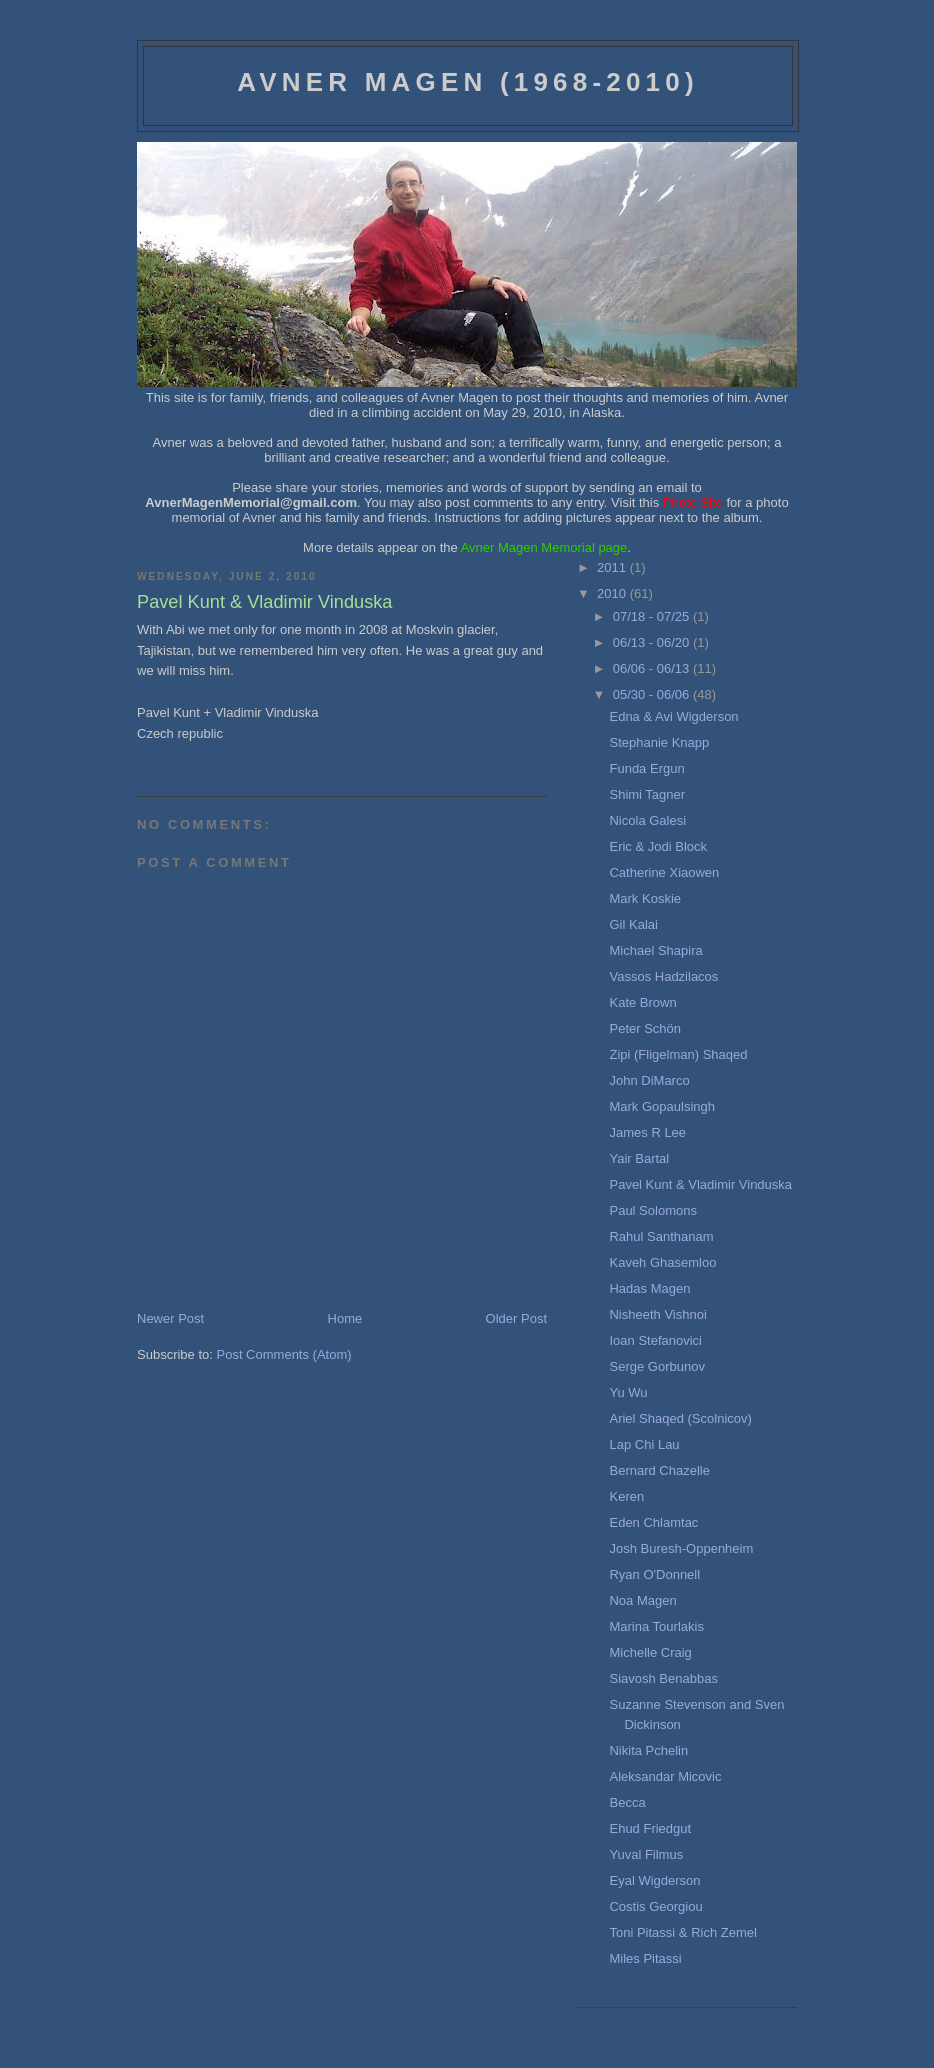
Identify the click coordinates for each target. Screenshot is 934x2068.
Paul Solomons (652, 1210)
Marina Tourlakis (656, 1626)
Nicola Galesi (647, 820)
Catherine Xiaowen (664, 872)
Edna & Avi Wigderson (673, 716)
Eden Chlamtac (653, 1522)
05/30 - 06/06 (653, 694)
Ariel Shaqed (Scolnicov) (680, 1418)
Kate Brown (642, 1002)
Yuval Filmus (646, 1854)
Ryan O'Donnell (654, 1574)
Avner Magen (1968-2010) (468, 82)
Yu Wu (628, 1392)
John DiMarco (649, 1080)
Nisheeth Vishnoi (657, 1314)
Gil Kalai (633, 924)
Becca (627, 1802)
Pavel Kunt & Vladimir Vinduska (700, 1184)
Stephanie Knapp (659, 742)
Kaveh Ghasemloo (662, 1262)
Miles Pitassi (645, 1958)
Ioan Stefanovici (655, 1340)
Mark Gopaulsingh (662, 1106)
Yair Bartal (639, 1158)
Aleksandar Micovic (665, 1776)
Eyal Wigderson (654, 1880)
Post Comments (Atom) (284, 1354)
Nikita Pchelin (648, 1750)
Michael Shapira (655, 950)
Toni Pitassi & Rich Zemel (682, 1932)
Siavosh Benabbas (663, 1678)
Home (345, 1318)
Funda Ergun (646, 768)
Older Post (516, 1318)
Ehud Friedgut (650, 1828)
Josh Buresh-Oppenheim (681, 1548)
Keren (626, 1496)
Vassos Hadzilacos (663, 976)
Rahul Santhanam (661, 1236)
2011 (613, 567)
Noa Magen (642, 1600)
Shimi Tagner (647, 794)
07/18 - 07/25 (653, 616)
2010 (613, 593)
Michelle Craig (650, 1652)
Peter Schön (645, 1028)
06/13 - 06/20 (653, 642)
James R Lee (647, 1132)
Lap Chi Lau (644, 1444)
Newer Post (170, 1318)
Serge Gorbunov (656, 1366)
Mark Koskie (645, 898)
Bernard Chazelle (659, 1470)
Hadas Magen (649, 1288)
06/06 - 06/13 (653, 668)
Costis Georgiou (655, 1906)
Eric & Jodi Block (658, 846)
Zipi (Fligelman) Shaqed (678, 1054)
